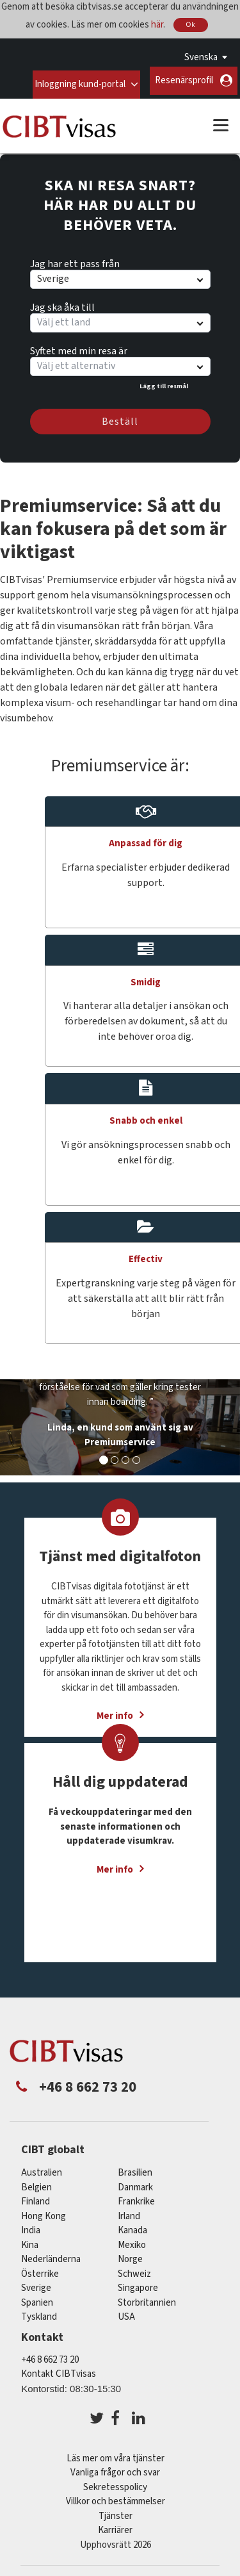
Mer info (115, 1866)
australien (41, 2169)
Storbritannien (147, 2299)
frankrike (136, 2197)
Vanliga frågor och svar (115, 2468)
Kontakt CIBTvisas (58, 2370)
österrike (40, 2270)
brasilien (135, 2169)
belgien (36, 2183)
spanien (37, 2299)
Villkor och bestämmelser (115, 2497)
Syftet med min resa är (78, 345)
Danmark (135, 2183)
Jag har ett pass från (75, 258)
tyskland (39, 2313)
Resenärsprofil (184, 80)
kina (29, 2241)
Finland (35, 2197)
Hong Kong (43, 2212)
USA (126, 2313)
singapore (138, 2284)
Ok (191, 24)
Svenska (201, 57)
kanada (132, 2226)
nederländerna (51, 2255)
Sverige (36, 2284)
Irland (129, 2212)
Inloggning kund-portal (78, 80)
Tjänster (115, 2512)
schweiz (134, 2270)
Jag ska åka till (62, 302)
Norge (130, 2255)
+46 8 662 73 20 (50, 2355)
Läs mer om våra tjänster (115, 2454)
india (30, 2226)
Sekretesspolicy (115, 2483)
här (157, 24)
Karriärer (115, 2526)
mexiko (132, 2241)
